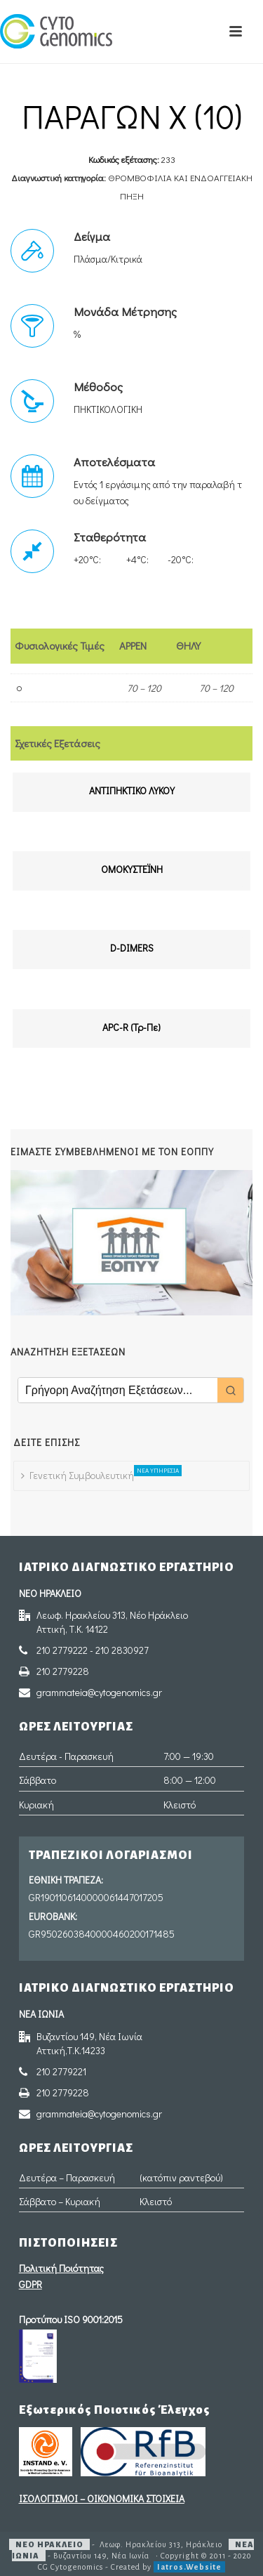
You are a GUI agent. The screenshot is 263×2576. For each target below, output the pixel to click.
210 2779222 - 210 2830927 (92, 1650)
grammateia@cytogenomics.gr (99, 1692)
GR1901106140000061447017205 (96, 1897)
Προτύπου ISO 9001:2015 (71, 2319)
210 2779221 (61, 2071)
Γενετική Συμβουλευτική (81, 1473)
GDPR (30, 2284)
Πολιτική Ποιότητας (61, 2268)
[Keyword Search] (117, 1390)
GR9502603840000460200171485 (102, 1933)
